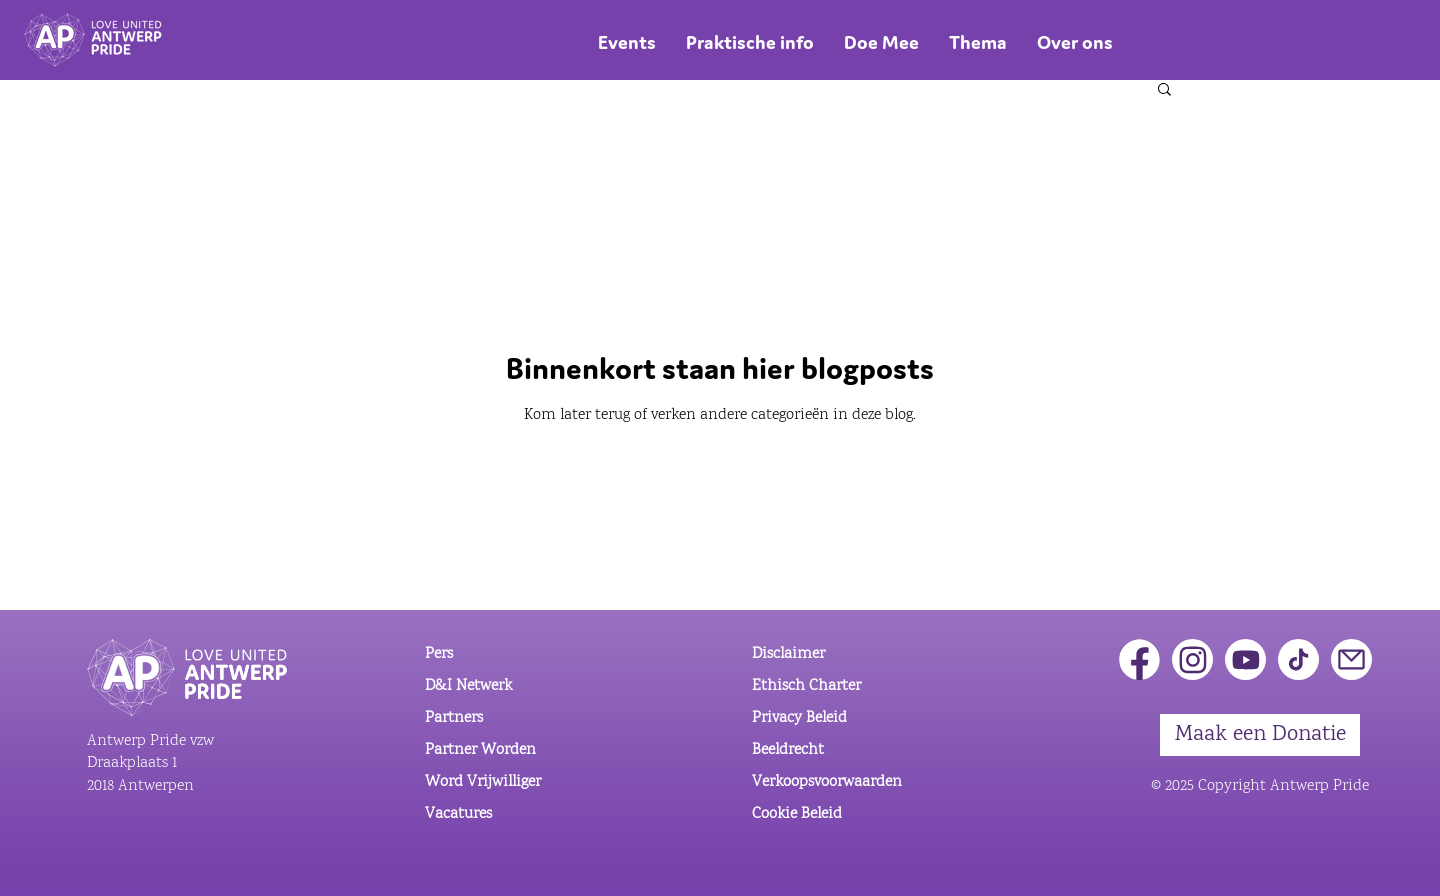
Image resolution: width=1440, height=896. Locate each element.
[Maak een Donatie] (1260, 735)
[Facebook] (1139, 659)
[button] (1164, 90)
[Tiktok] (1298, 659)
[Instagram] (1192, 659)
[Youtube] (1245, 659)
